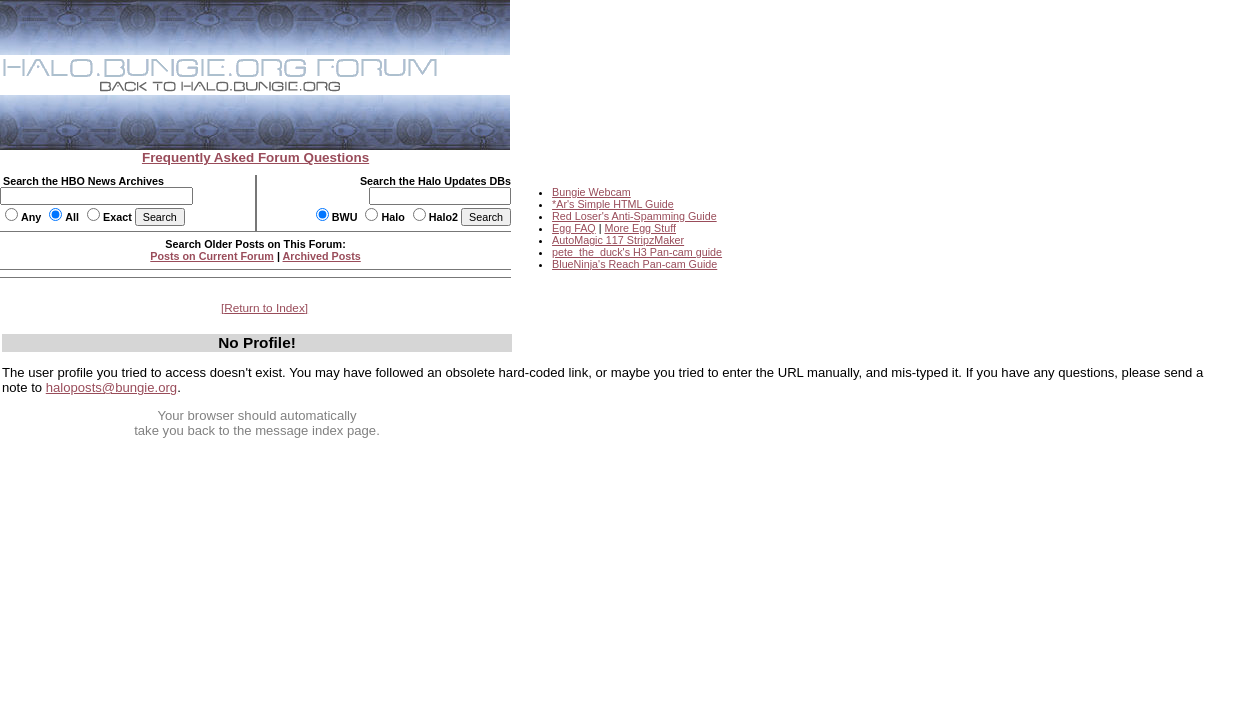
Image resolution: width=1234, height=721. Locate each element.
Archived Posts (322, 256)
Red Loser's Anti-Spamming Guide (634, 216)
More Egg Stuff (640, 228)
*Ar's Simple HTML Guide (613, 204)
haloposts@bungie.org (111, 387)
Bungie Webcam (591, 192)
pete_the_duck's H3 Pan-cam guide (637, 252)
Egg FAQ (574, 228)
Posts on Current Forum (212, 256)
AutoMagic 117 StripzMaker (618, 240)
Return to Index (264, 308)
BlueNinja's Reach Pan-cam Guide (634, 264)
